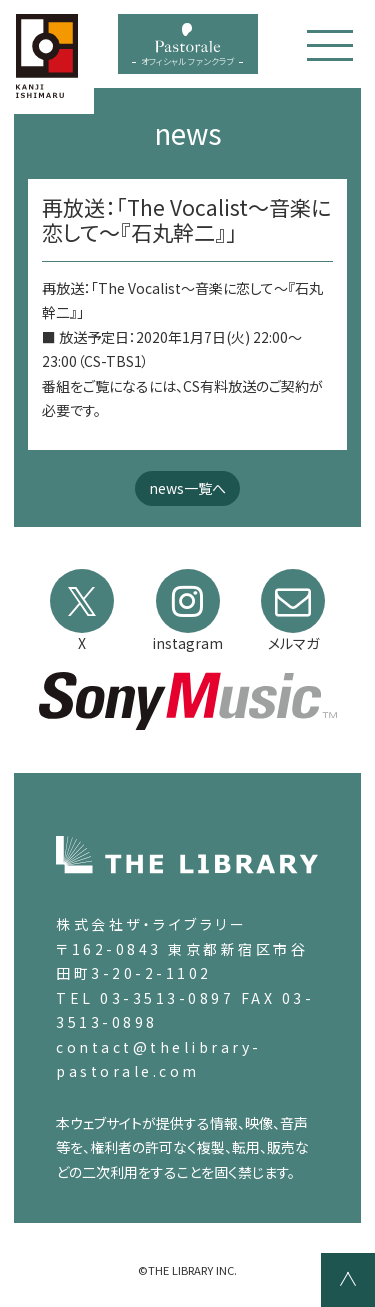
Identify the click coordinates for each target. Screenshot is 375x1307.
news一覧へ (187, 488)
